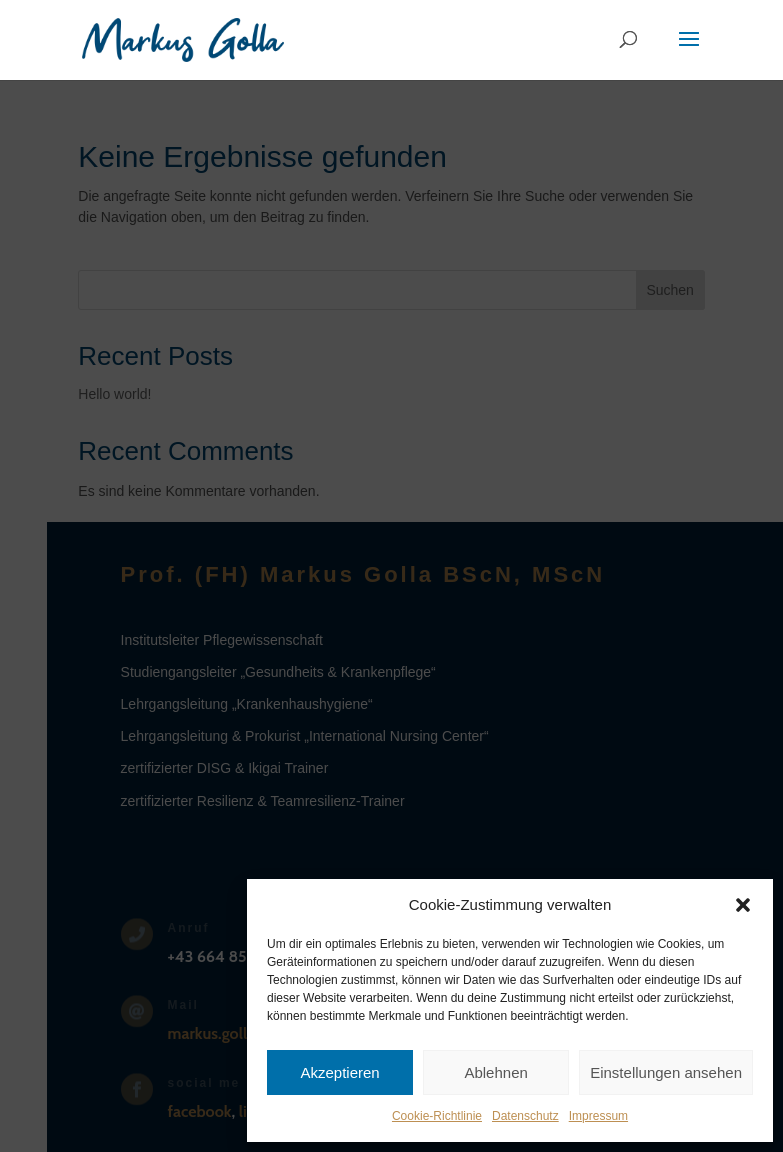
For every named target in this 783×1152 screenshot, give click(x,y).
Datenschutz (525, 1116)
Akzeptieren (339, 1072)
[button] (743, 905)
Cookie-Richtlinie (437, 1116)
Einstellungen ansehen (666, 1072)
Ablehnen (495, 1072)
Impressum (598, 1116)
